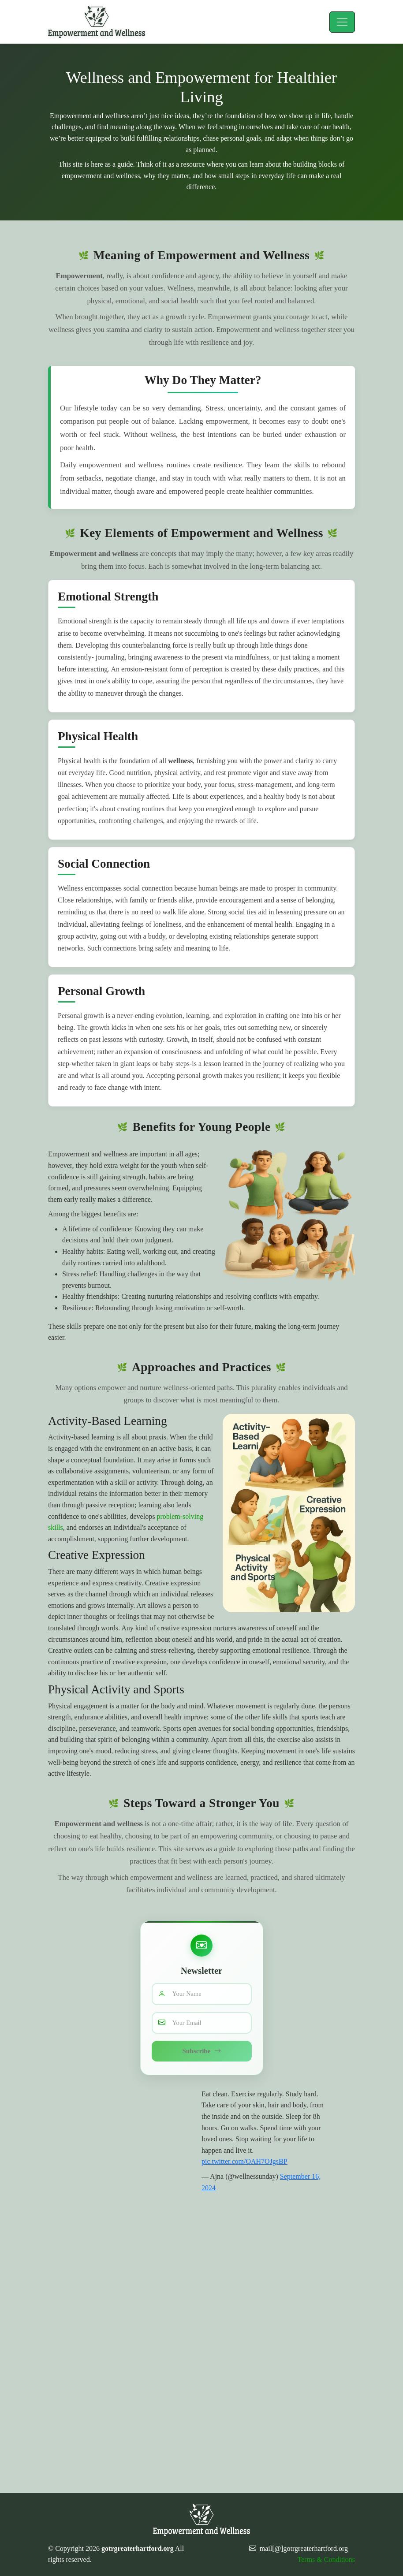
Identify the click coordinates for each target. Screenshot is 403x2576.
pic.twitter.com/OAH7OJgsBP (244, 2161)
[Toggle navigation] (342, 22)
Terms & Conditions (326, 2559)
